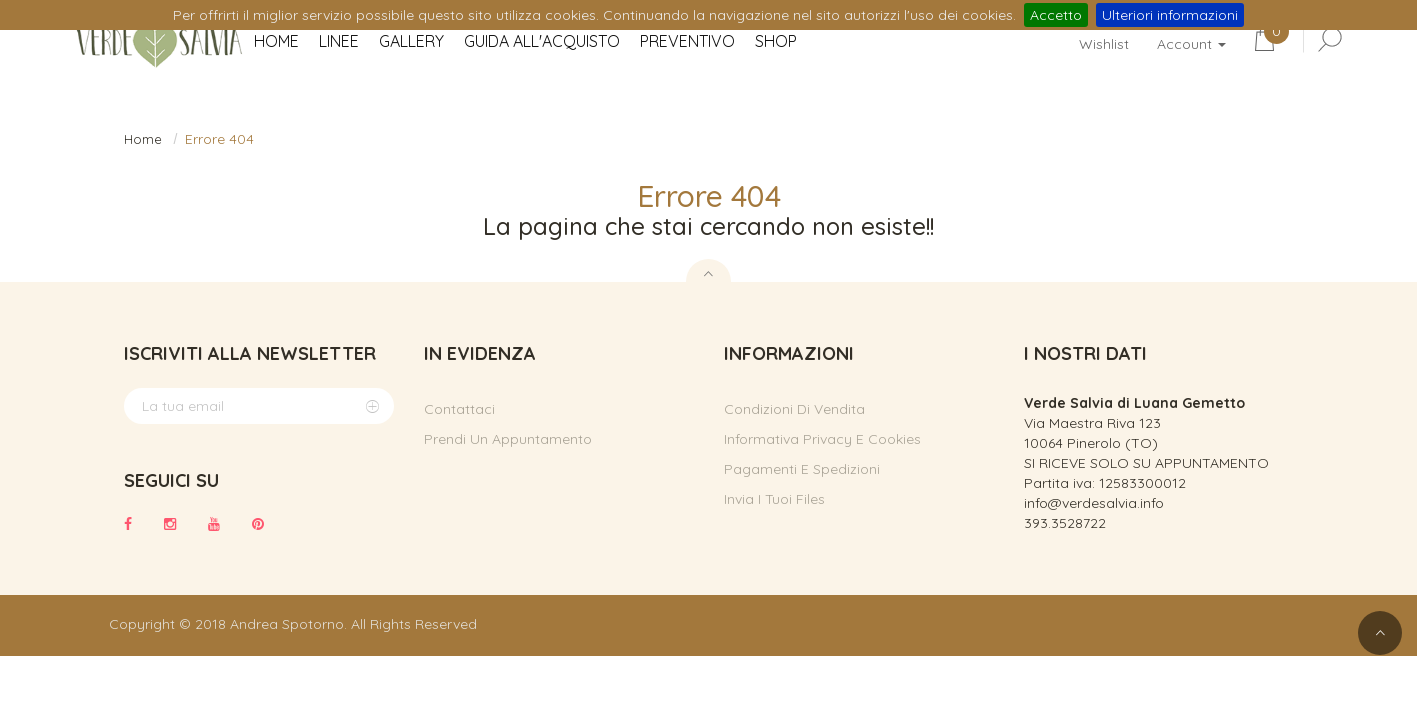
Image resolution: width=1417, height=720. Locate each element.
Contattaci (459, 409)
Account (1191, 44)
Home (143, 139)
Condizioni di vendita (794, 409)
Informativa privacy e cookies (822, 439)
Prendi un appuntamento (508, 439)
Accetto (1056, 15)
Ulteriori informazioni (1170, 15)
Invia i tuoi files (774, 499)
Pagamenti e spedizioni (802, 469)
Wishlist (1104, 44)
